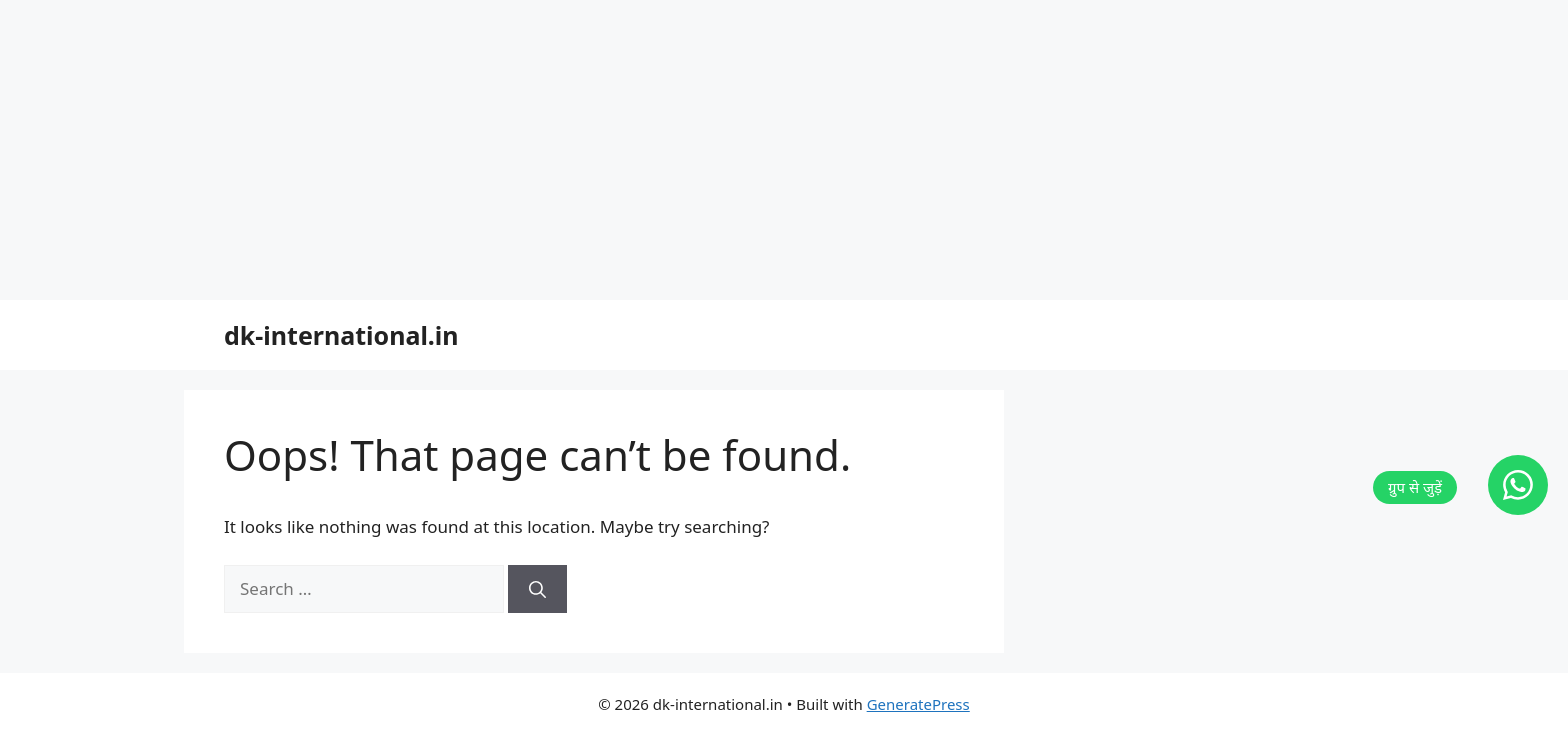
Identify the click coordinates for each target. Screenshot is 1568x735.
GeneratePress (918, 704)
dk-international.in (341, 335)
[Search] (537, 589)
